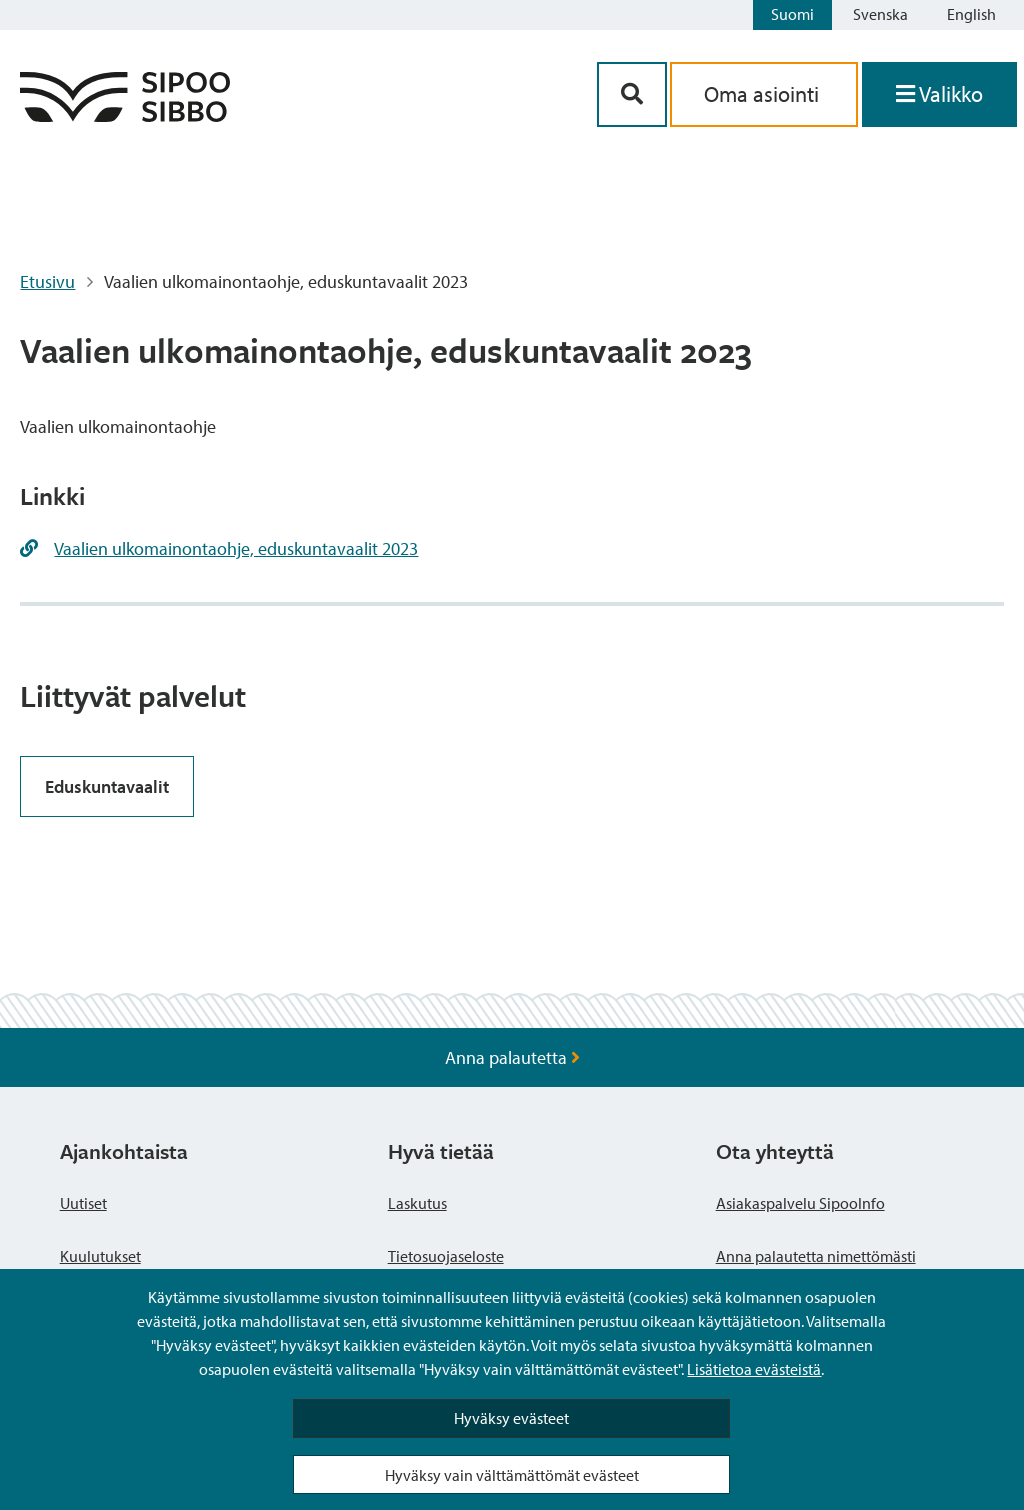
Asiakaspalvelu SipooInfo (800, 1203)
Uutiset (83, 1203)
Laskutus (417, 1203)
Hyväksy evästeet (511, 1418)
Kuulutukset (100, 1256)
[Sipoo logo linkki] (125, 115)
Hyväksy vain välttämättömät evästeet (512, 1475)
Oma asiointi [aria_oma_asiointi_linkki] (764, 94)
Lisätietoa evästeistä (754, 1369)
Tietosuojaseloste (446, 1256)
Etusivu (47, 281)
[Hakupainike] (632, 94)
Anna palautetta (512, 1057)
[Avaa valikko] (939, 94)
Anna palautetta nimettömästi (816, 1256)
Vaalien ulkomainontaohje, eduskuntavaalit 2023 (236, 548)
